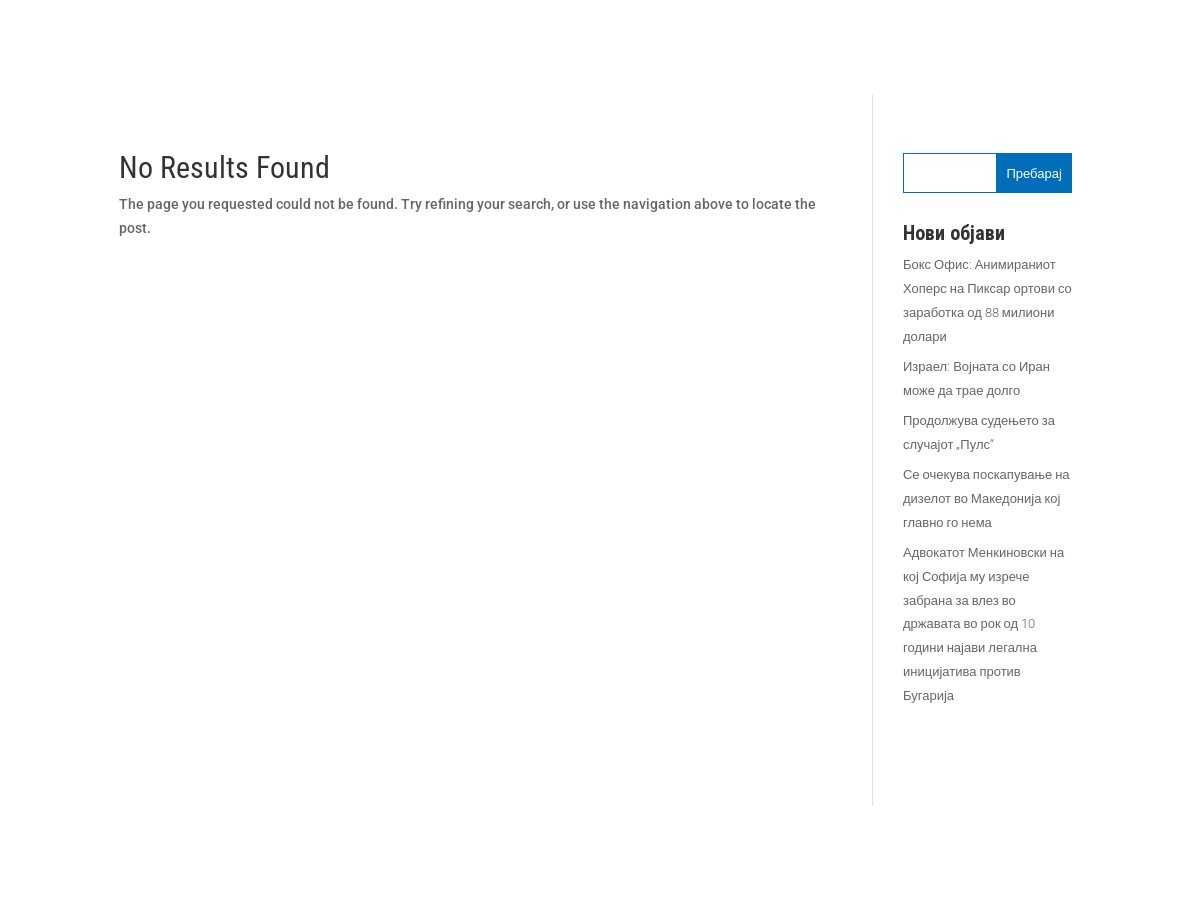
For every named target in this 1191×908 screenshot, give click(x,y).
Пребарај (1033, 173)
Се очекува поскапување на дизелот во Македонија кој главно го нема (986, 498)
